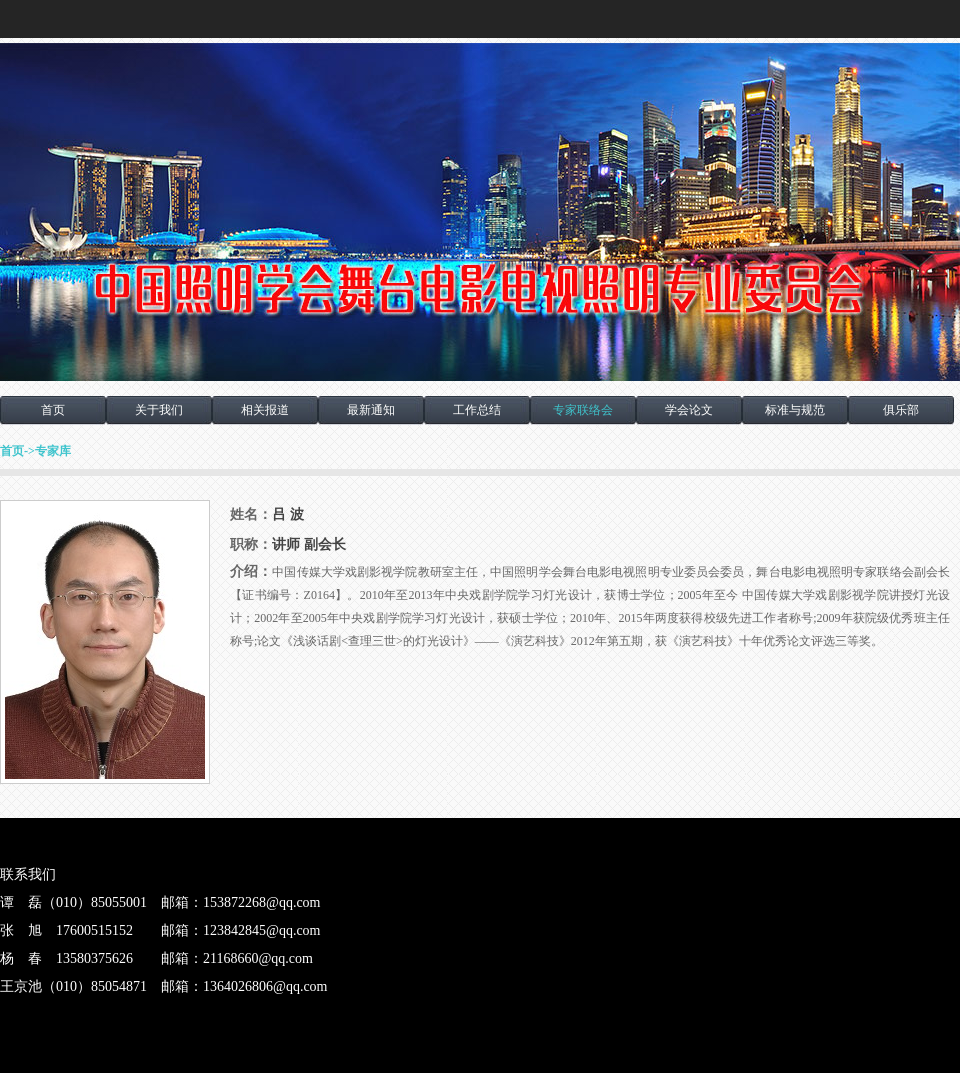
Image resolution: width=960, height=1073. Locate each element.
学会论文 (689, 410)
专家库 (53, 451)
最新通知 (371, 410)
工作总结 (477, 410)
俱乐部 (901, 410)
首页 (53, 410)
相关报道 (265, 410)
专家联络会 (583, 410)
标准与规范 (795, 410)
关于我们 (159, 410)
